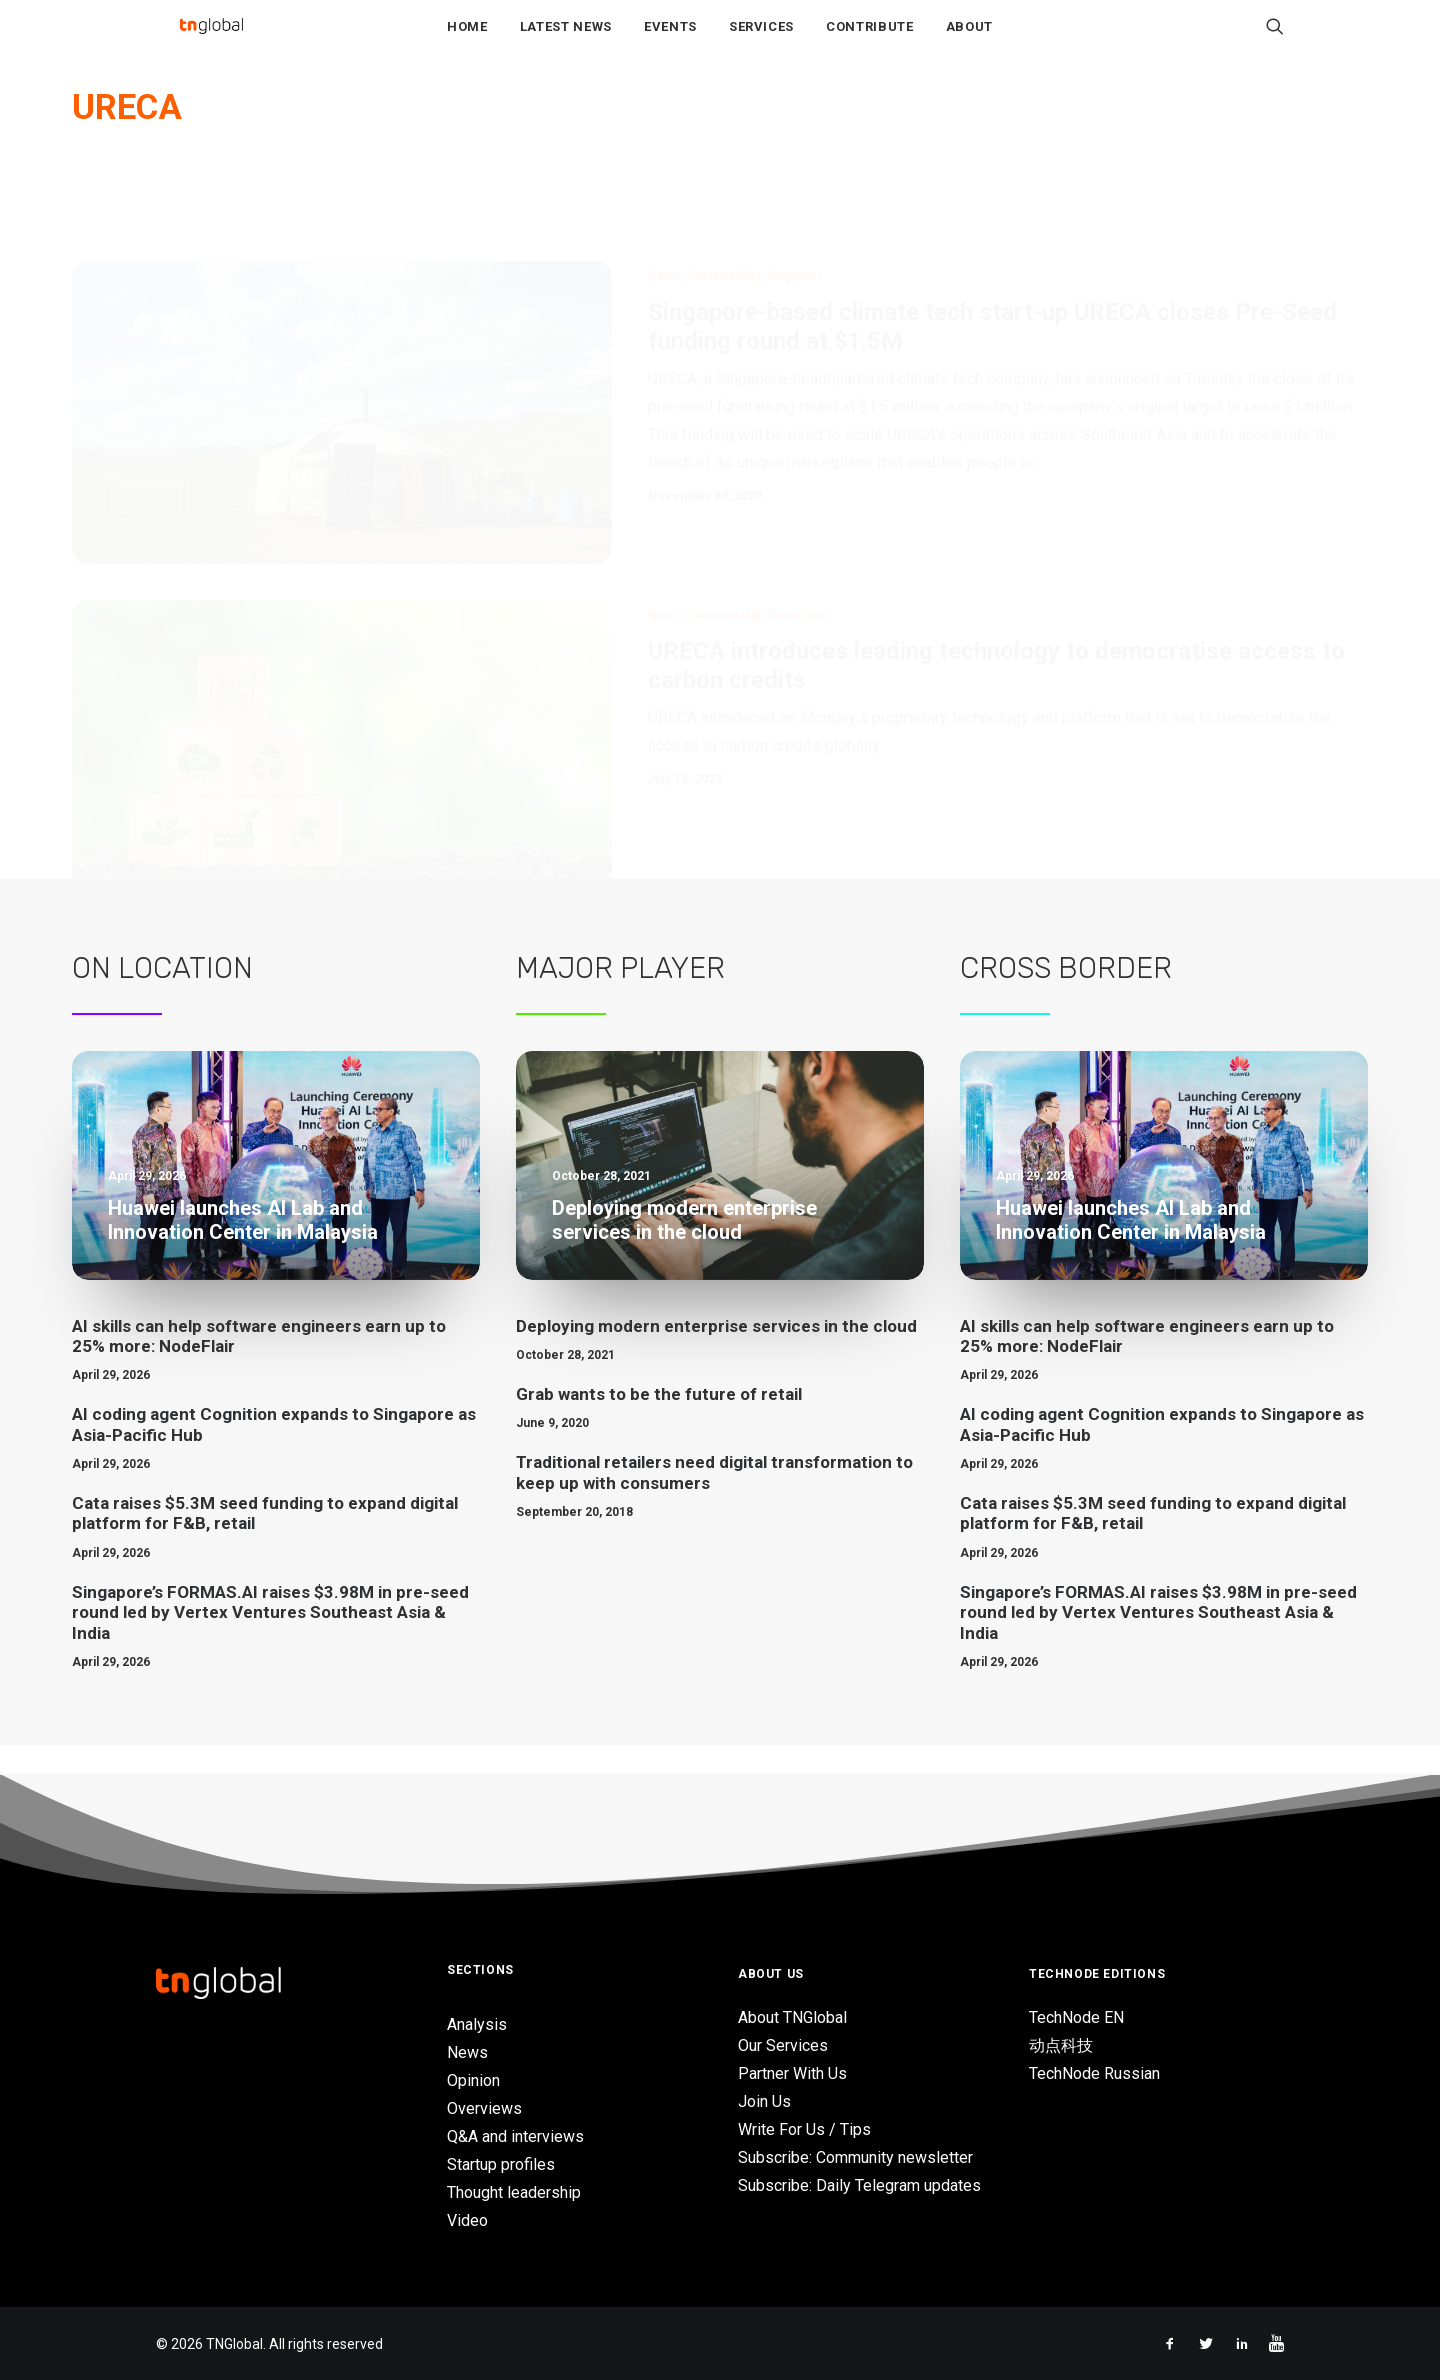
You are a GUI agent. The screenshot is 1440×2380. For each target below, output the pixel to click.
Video (467, 2220)
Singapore (795, 210)
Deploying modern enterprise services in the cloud (716, 1356)
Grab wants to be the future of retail (659, 1424)
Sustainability (723, 210)
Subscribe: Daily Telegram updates (859, 2185)
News (664, 210)
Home (467, 41)
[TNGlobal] (211, 41)
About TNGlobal (792, 2017)
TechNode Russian (1094, 2073)
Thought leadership (514, 2192)
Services (761, 41)
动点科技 (1061, 2045)
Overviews (484, 2108)
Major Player (620, 998)
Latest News (566, 41)
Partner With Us (792, 2073)
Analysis (477, 2024)
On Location (162, 998)
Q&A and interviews (515, 2136)
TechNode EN (1076, 2017)
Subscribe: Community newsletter (855, 2157)
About (969, 41)
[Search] (1275, 41)
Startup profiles (501, 2164)
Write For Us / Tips (804, 2129)
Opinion (473, 2080)
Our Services (783, 2045)
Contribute (870, 41)
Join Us (764, 2101)
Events (670, 41)
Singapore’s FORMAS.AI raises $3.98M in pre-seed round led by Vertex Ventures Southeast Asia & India (270, 1642)
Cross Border (1066, 998)
